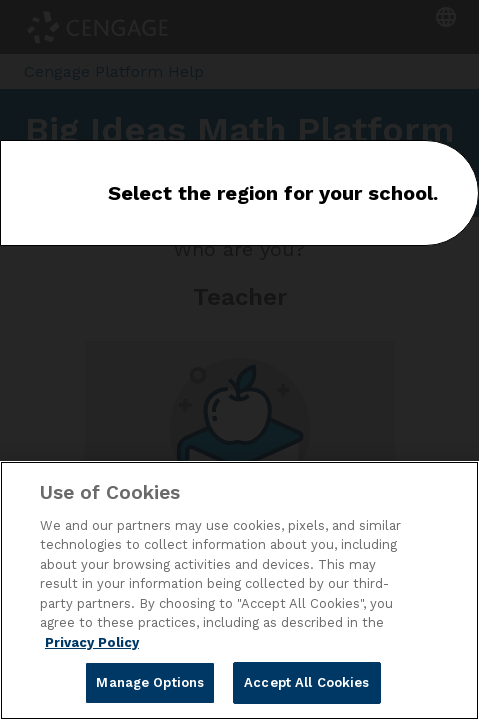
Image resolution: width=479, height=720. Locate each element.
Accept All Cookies (306, 682)
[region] (239, 590)
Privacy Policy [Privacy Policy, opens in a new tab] (92, 642)
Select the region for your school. (273, 193)
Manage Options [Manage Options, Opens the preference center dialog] (150, 682)
